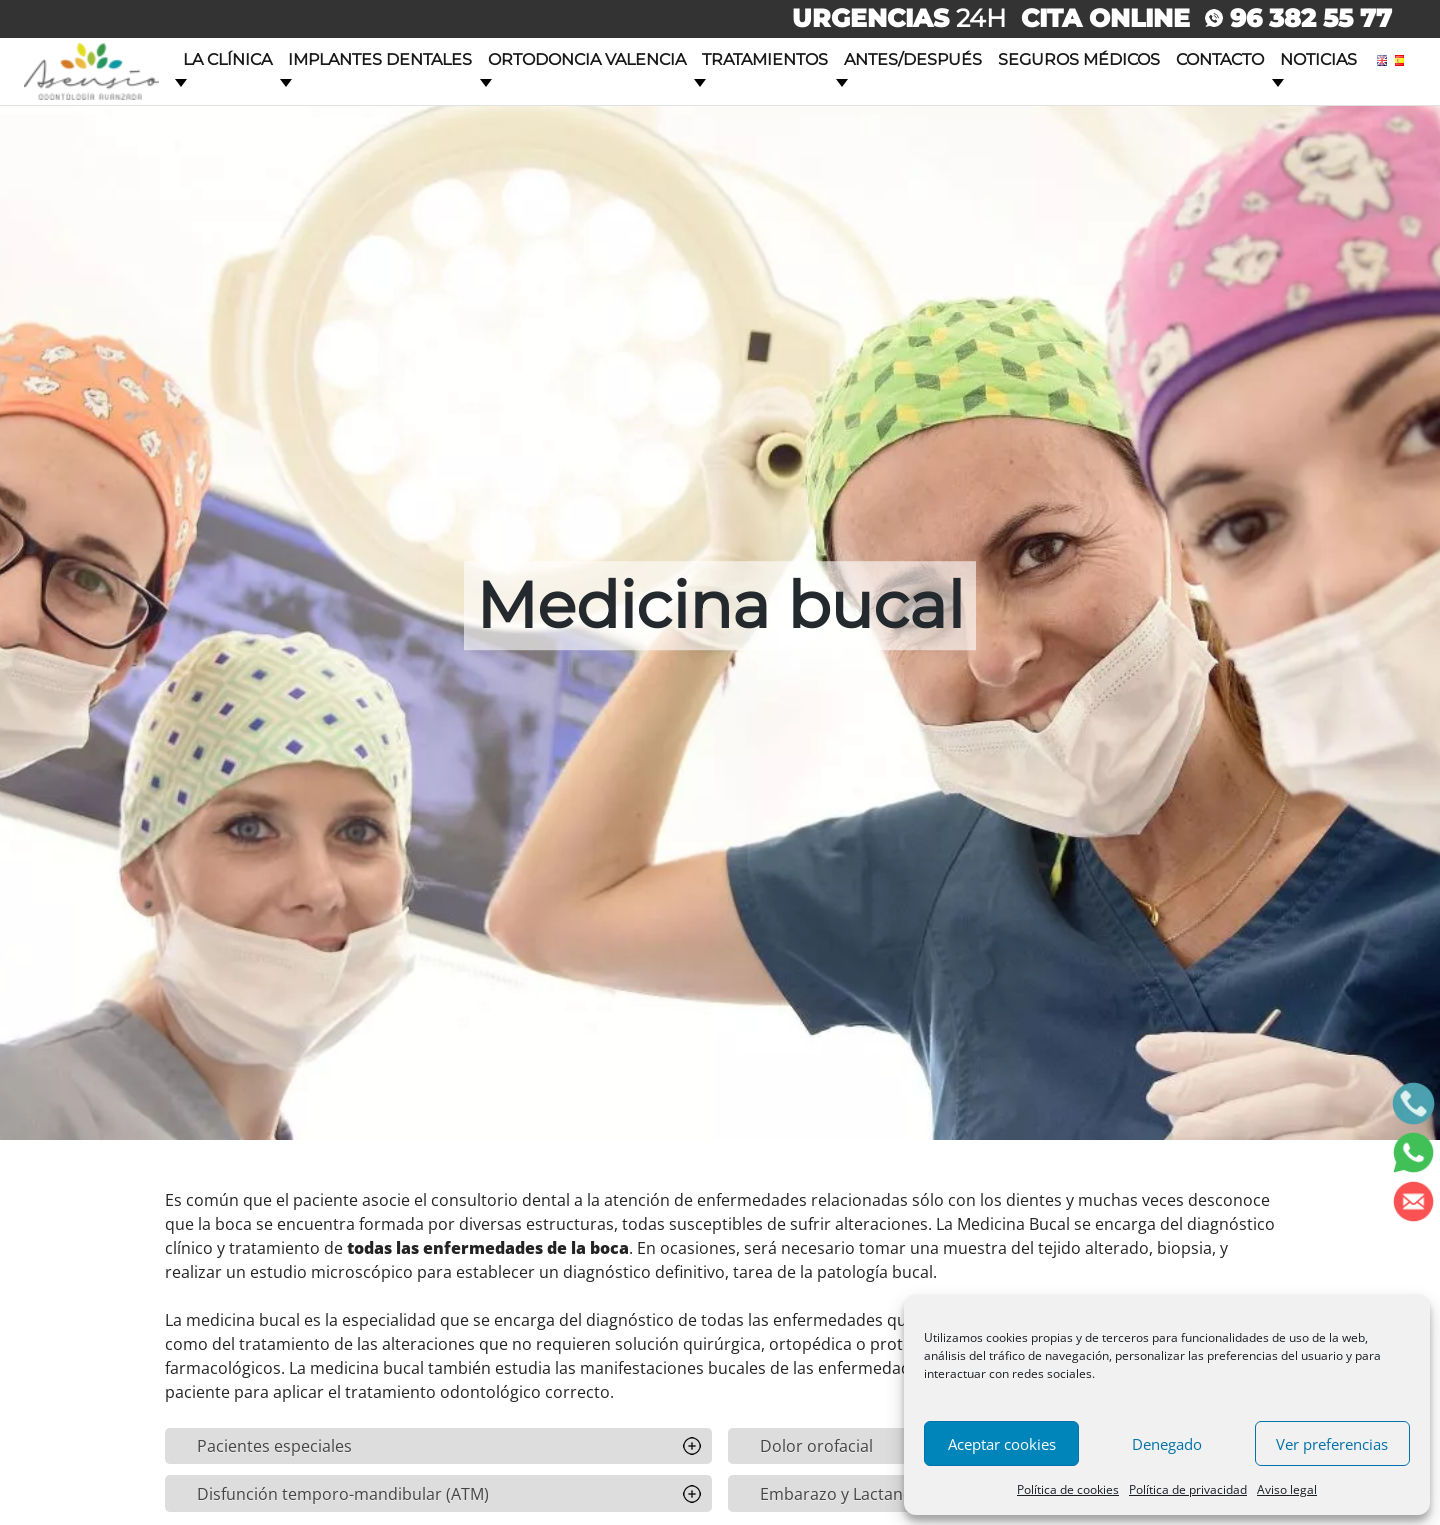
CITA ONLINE (1105, 18)
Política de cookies (1068, 1489)
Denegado (1167, 1444)
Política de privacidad (1188, 1489)
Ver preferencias (1332, 1444)
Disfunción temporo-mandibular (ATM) (343, 1494)
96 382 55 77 (1298, 18)
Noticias (1318, 59)
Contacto (1220, 59)
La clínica (227, 59)
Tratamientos (765, 59)
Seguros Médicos (1079, 59)
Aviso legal (1287, 1489)
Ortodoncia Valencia (587, 59)
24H (899, 18)
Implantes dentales (380, 59)
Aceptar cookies (1002, 1444)
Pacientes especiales (274, 1446)
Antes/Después (913, 59)
